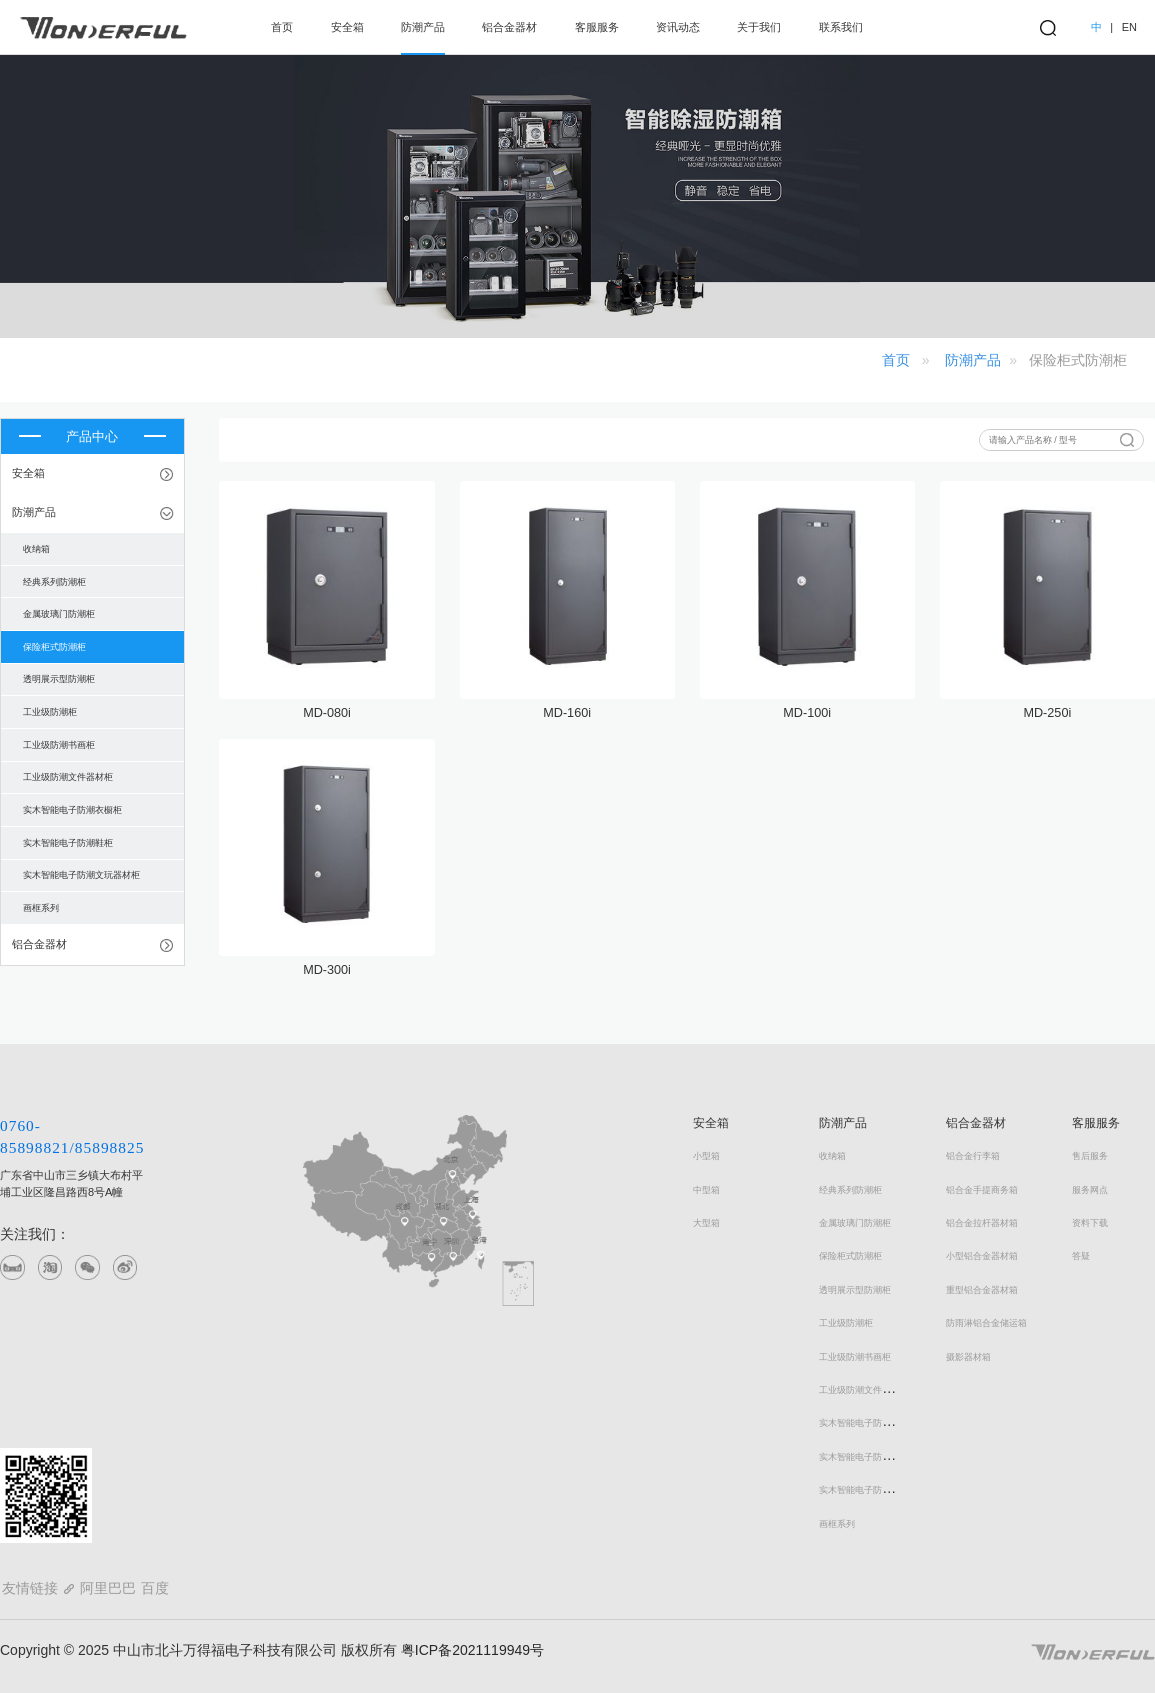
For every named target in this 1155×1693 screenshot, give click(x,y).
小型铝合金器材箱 (982, 1256)
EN (1129, 27)
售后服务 (1090, 1156)
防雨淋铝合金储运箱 (986, 1323)
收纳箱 (832, 1156)
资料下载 (1090, 1223)
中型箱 (706, 1190)
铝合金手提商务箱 (982, 1190)
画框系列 (837, 1524)
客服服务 (597, 27)
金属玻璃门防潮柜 (855, 1223)
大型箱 (706, 1223)
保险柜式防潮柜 (850, 1256)
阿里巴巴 (108, 1588)
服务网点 (1090, 1190)
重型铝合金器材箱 (982, 1290)
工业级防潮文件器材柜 (864, 1390)
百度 (155, 1588)
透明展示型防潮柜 (855, 1290)
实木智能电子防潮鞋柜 (864, 1457)
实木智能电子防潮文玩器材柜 (877, 1490)
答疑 (1081, 1256)
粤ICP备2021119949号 (470, 1650)
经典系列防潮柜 (850, 1190)
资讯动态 (678, 27)
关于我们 (759, 27)
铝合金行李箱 (973, 1156)
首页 (282, 27)
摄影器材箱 (968, 1357)
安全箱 (347, 27)
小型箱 (706, 1156)
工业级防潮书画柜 (855, 1357)
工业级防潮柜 (846, 1323)
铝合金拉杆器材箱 (982, 1223)
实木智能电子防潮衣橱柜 (868, 1423)
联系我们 (841, 27)
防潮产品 (423, 27)
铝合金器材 (509, 27)
